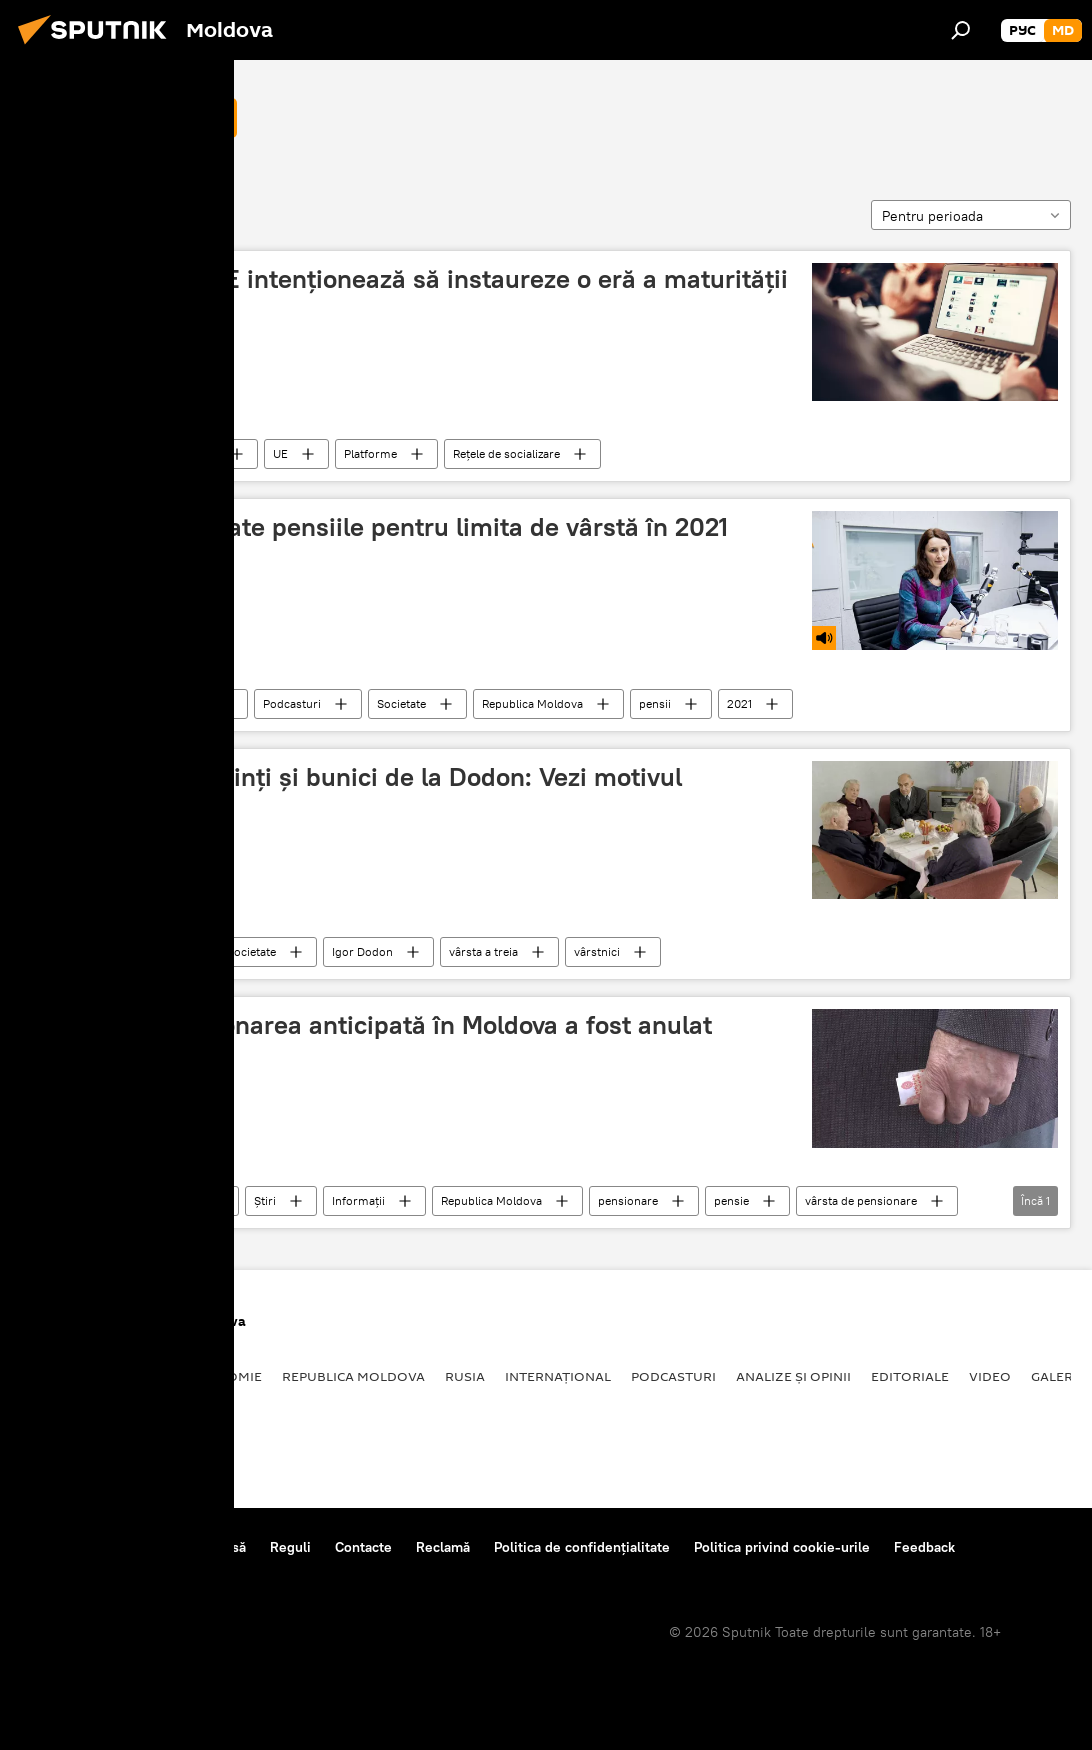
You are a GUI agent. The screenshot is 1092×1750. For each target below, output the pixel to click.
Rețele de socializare (506, 453)
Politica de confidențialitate (582, 1547)
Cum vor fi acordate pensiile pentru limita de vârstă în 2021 (381, 527)
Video (990, 1376)
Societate (401, 703)
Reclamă (443, 1547)
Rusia (465, 1376)
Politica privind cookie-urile (782, 1547)
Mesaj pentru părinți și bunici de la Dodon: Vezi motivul (358, 777)
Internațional (183, 453)
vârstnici (597, 951)
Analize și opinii (793, 1376)
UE (280, 453)
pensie (731, 1200)
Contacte (363, 1547)
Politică (50, 1376)
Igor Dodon (362, 951)
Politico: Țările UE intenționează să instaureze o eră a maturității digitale (411, 294)
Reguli (290, 1547)
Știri (160, 951)
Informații (358, 1200)
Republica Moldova (532, 703)
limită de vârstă (103, 117)
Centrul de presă (193, 1547)
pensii (655, 703)
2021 (739, 703)
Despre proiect (68, 1547)
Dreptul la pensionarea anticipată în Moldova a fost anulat (373, 1025)
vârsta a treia (483, 951)
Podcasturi (178, 703)
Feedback (924, 1547)
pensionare (628, 1200)
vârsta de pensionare (861, 1200)
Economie (226, 1376)
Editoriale (910, 1376)
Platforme (370, 453)
